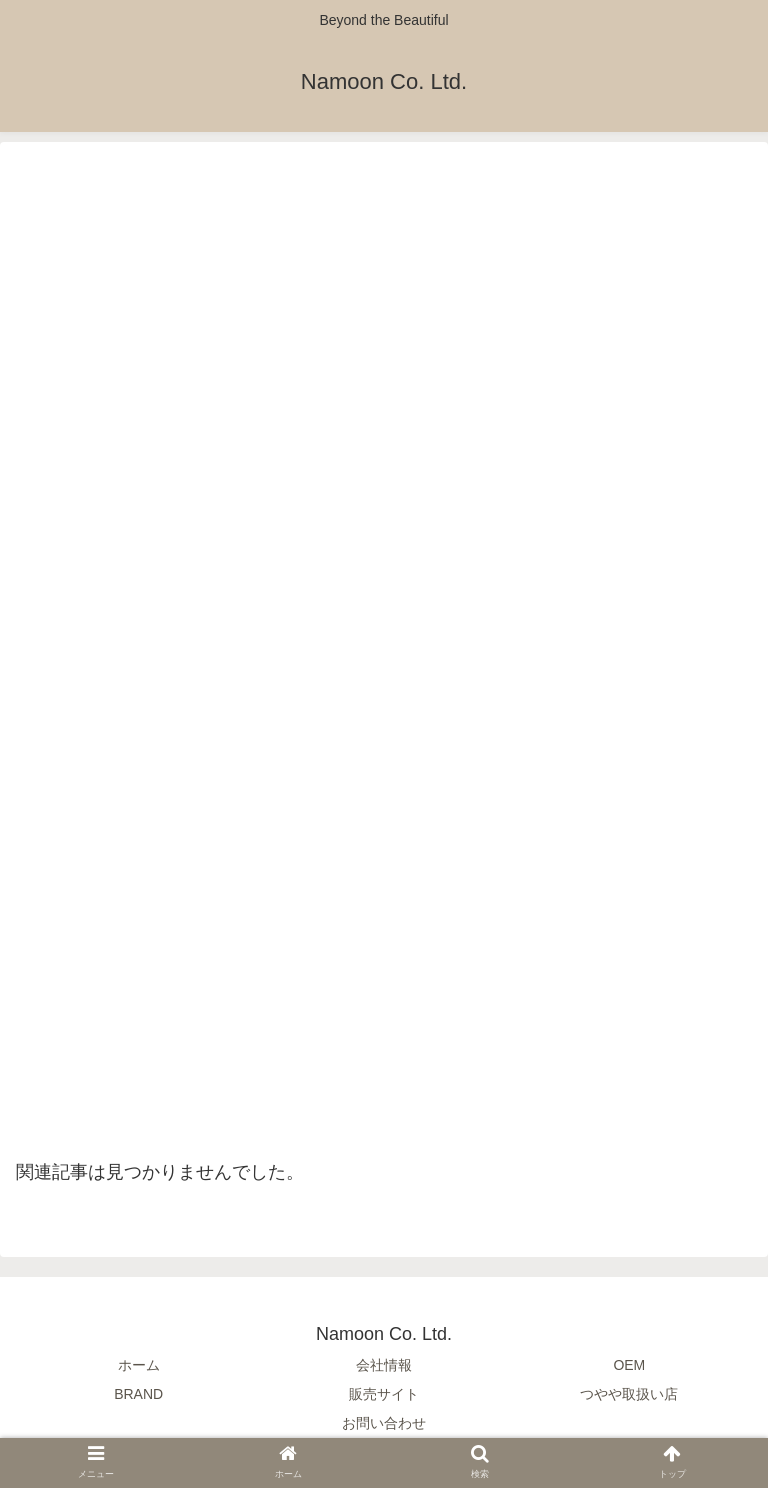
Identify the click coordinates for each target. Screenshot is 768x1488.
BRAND (138, 1394)
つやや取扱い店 (629, 1394)
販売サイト (384, 1394)
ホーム (139, 1365)
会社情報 (384, 1365)
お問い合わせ (384, 1423)
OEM (629, 1365)
